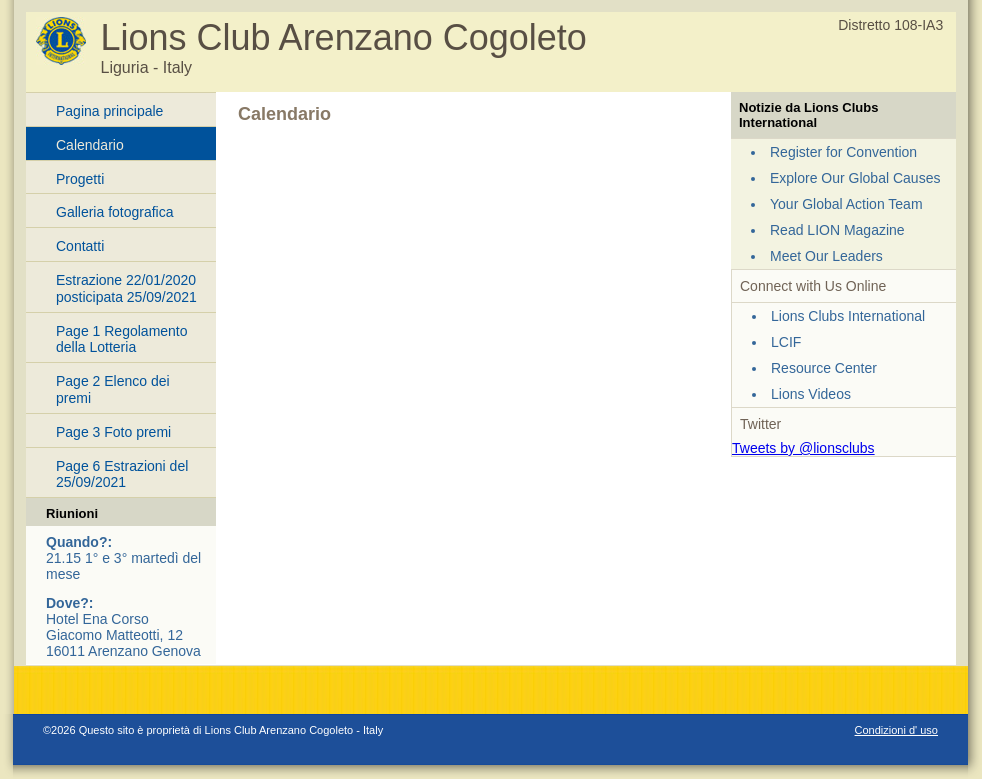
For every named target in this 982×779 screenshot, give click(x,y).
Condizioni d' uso (896, 730)
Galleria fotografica (115, 212)
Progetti (80, 179)
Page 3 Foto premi (113, 432)
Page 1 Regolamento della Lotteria (122, 339)
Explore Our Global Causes (855, 178)
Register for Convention (843, 152)
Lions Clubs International (848, 316)
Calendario (90, 145)
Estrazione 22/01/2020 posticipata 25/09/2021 (126, 288)
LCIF (786, 342)
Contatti (80, 246)
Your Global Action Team (846, 204)
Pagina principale (109, 111)
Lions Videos (811, 394)
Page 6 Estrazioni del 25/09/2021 (122, 474)
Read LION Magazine (837, 230)
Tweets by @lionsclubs (803, 448)
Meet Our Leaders (826, 256)
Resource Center (824, 368)
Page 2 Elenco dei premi (113, 389)
